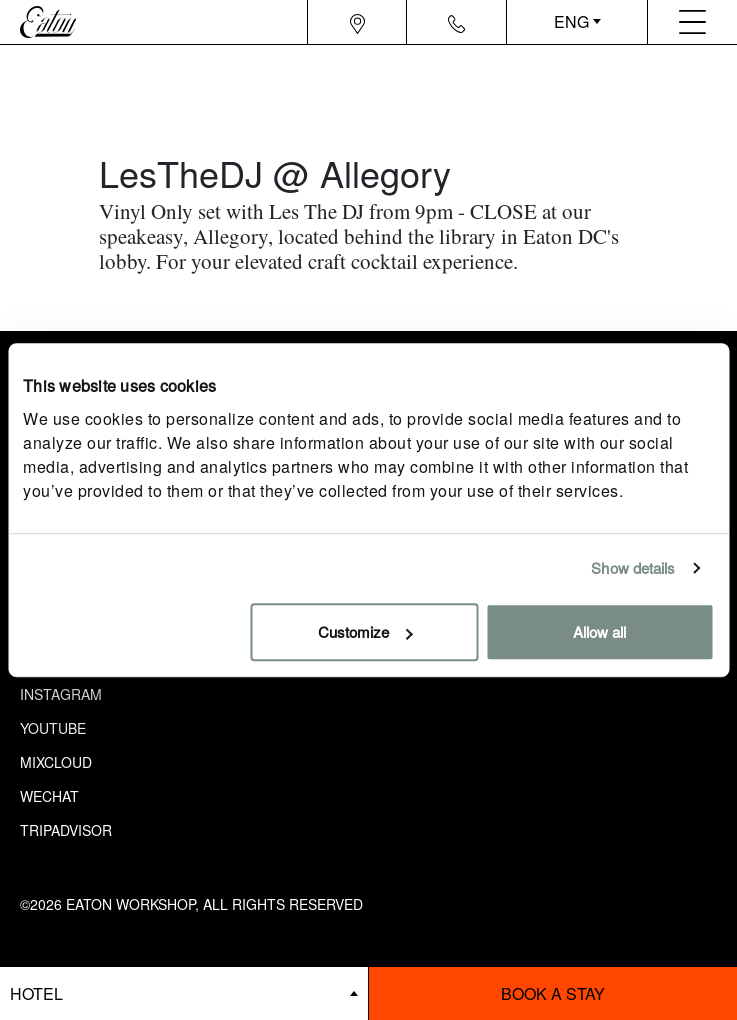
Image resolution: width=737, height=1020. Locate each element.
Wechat (49, 796)
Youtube (53, 728)
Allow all (599, 631)
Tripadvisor (66, 830)
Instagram (61, 694)
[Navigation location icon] (357, 22)
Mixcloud (56, 762)
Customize (365, 631)
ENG (571, 21)
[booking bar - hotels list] (184, 993)
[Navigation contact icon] (457, 22)
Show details (633, 567)
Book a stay (553, 993)
